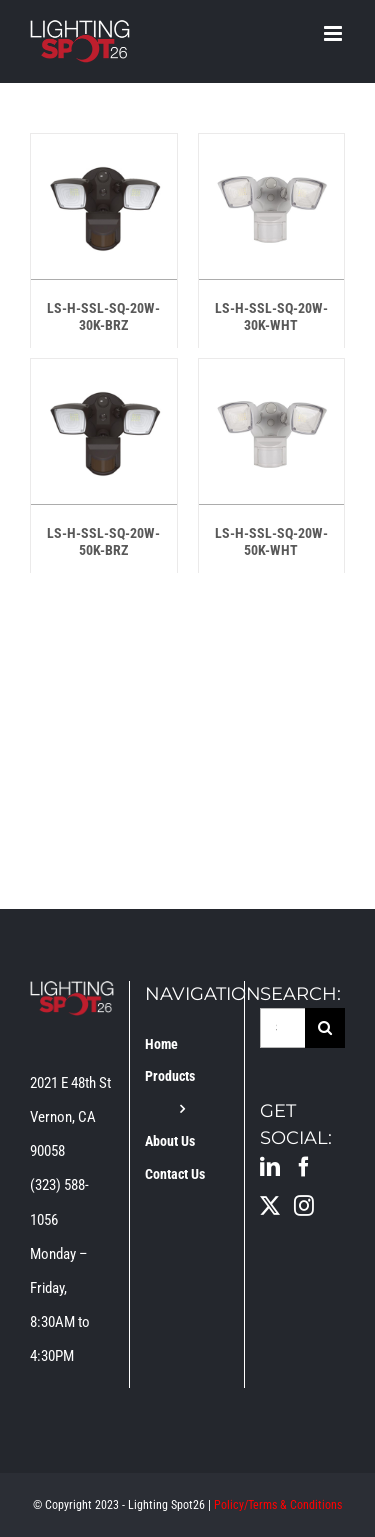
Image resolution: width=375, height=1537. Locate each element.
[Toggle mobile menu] (334, 33)
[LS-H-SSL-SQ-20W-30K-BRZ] (104, 151)
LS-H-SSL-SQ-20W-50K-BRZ (103, 541)
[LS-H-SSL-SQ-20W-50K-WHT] (272, 376)
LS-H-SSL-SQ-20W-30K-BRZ (103, 316)
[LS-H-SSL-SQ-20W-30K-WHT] (272, 151)
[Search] (325, 1028)
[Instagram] (304, 1206)
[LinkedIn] (270, 1167)
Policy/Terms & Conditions (278, 1505)
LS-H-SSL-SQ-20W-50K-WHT (271, 541)
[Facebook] (304, 1167)
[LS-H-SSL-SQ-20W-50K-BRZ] (104, 376)
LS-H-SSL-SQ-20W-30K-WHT (271, 316)
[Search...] (282, 1028)
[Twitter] (270, 1206)
